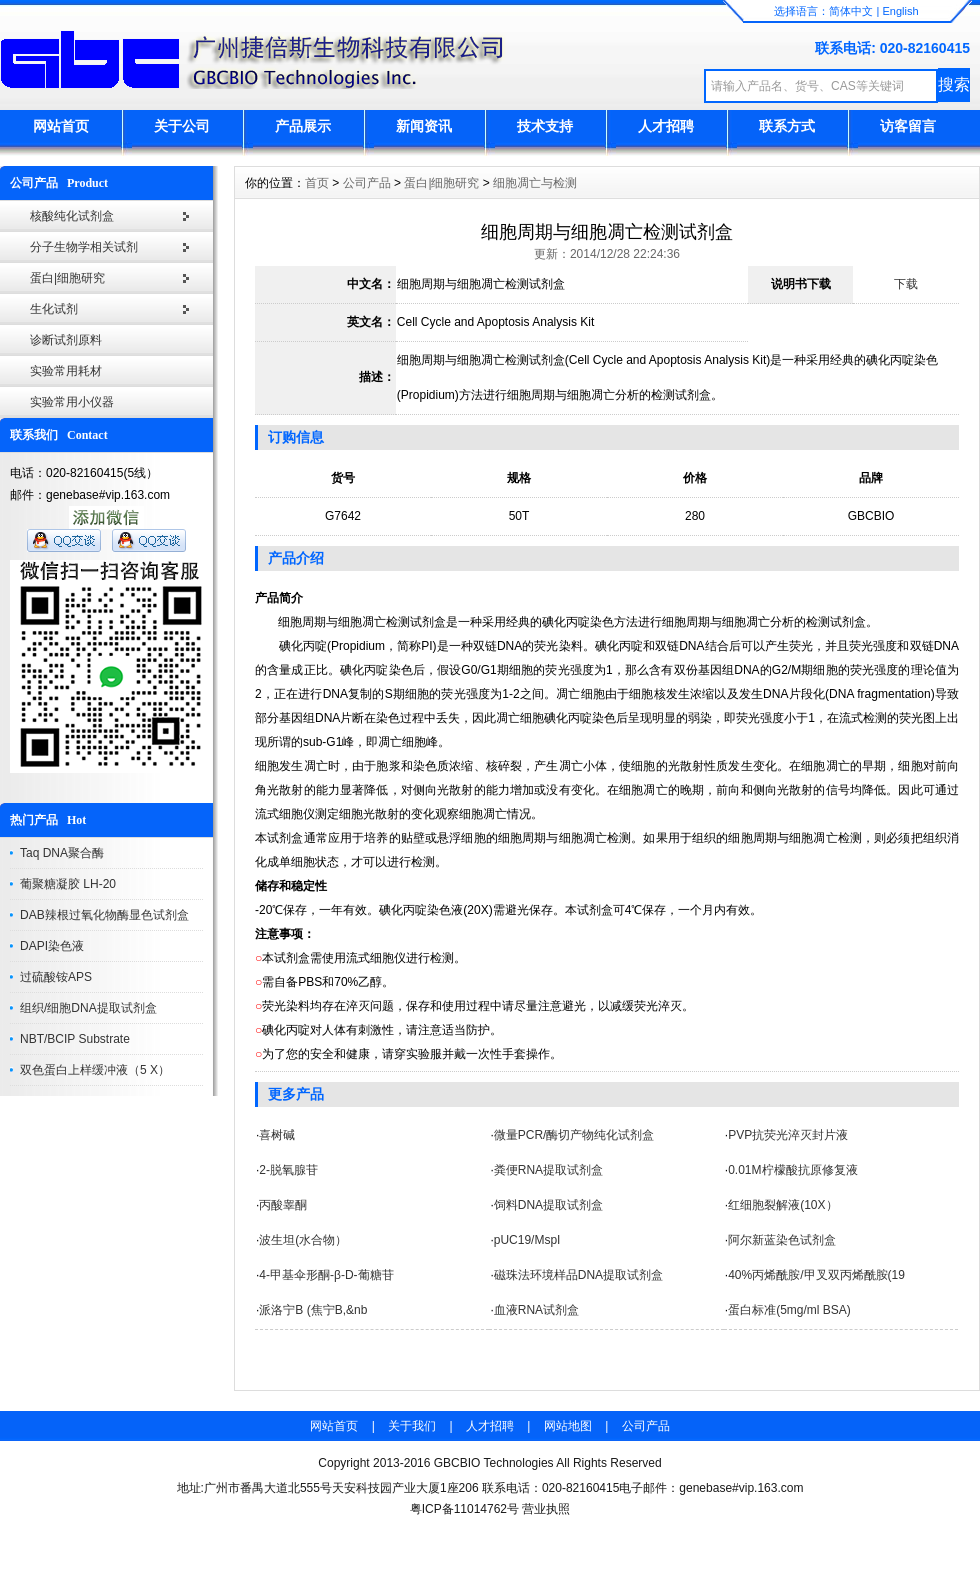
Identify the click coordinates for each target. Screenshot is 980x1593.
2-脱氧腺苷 (288, 1170)
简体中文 (851, 11)
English (900, 11)
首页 (317, 183)
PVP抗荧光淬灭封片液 (788, 1135)
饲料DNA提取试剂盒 (548, 1205)
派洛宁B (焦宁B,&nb (313, 1310)
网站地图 (568, 1426)
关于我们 (412, 1426)
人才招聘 (666, 126)
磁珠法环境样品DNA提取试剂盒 (578, 1275)
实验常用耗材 (66, 371)
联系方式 (787, 126)
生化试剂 (54, 309)
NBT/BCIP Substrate (75, 1039)
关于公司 (182, 126)
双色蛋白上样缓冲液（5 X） (95, 1070)
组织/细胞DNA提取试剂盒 (88, 1008)
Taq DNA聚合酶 (62, 853)
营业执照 (546, 1509)
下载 (906, 284)
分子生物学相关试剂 (84, 247)
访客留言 (908, 126)
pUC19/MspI (527, 1240)
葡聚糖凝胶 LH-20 (68, 884)
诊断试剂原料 (66, 340)
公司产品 (367, 183)
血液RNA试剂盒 (536, 1310)
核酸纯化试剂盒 (72, 216)
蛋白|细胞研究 (67, 278)
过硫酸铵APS (56, 977)
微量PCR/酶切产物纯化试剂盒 (574, 1135)
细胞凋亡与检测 (535, 183)
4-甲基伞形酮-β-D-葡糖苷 (326, 1275)
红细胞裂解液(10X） (782, 1205)
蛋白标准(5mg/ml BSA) (789, 1310)
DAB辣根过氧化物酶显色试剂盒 (104, 915)
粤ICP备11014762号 (464, 1509)
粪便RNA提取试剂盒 (548, 1170)
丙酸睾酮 (283, 1205)
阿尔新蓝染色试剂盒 (782, 1240)
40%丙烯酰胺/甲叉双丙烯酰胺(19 (816, 1275)
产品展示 (303, 126)
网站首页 (61, 126)
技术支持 (545, 126)
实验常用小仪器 (72, 402)
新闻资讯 (424, 126)
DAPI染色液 (52, 946)
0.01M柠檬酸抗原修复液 (792, 1170)
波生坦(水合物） (303, 1240)
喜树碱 (277, 1135)
